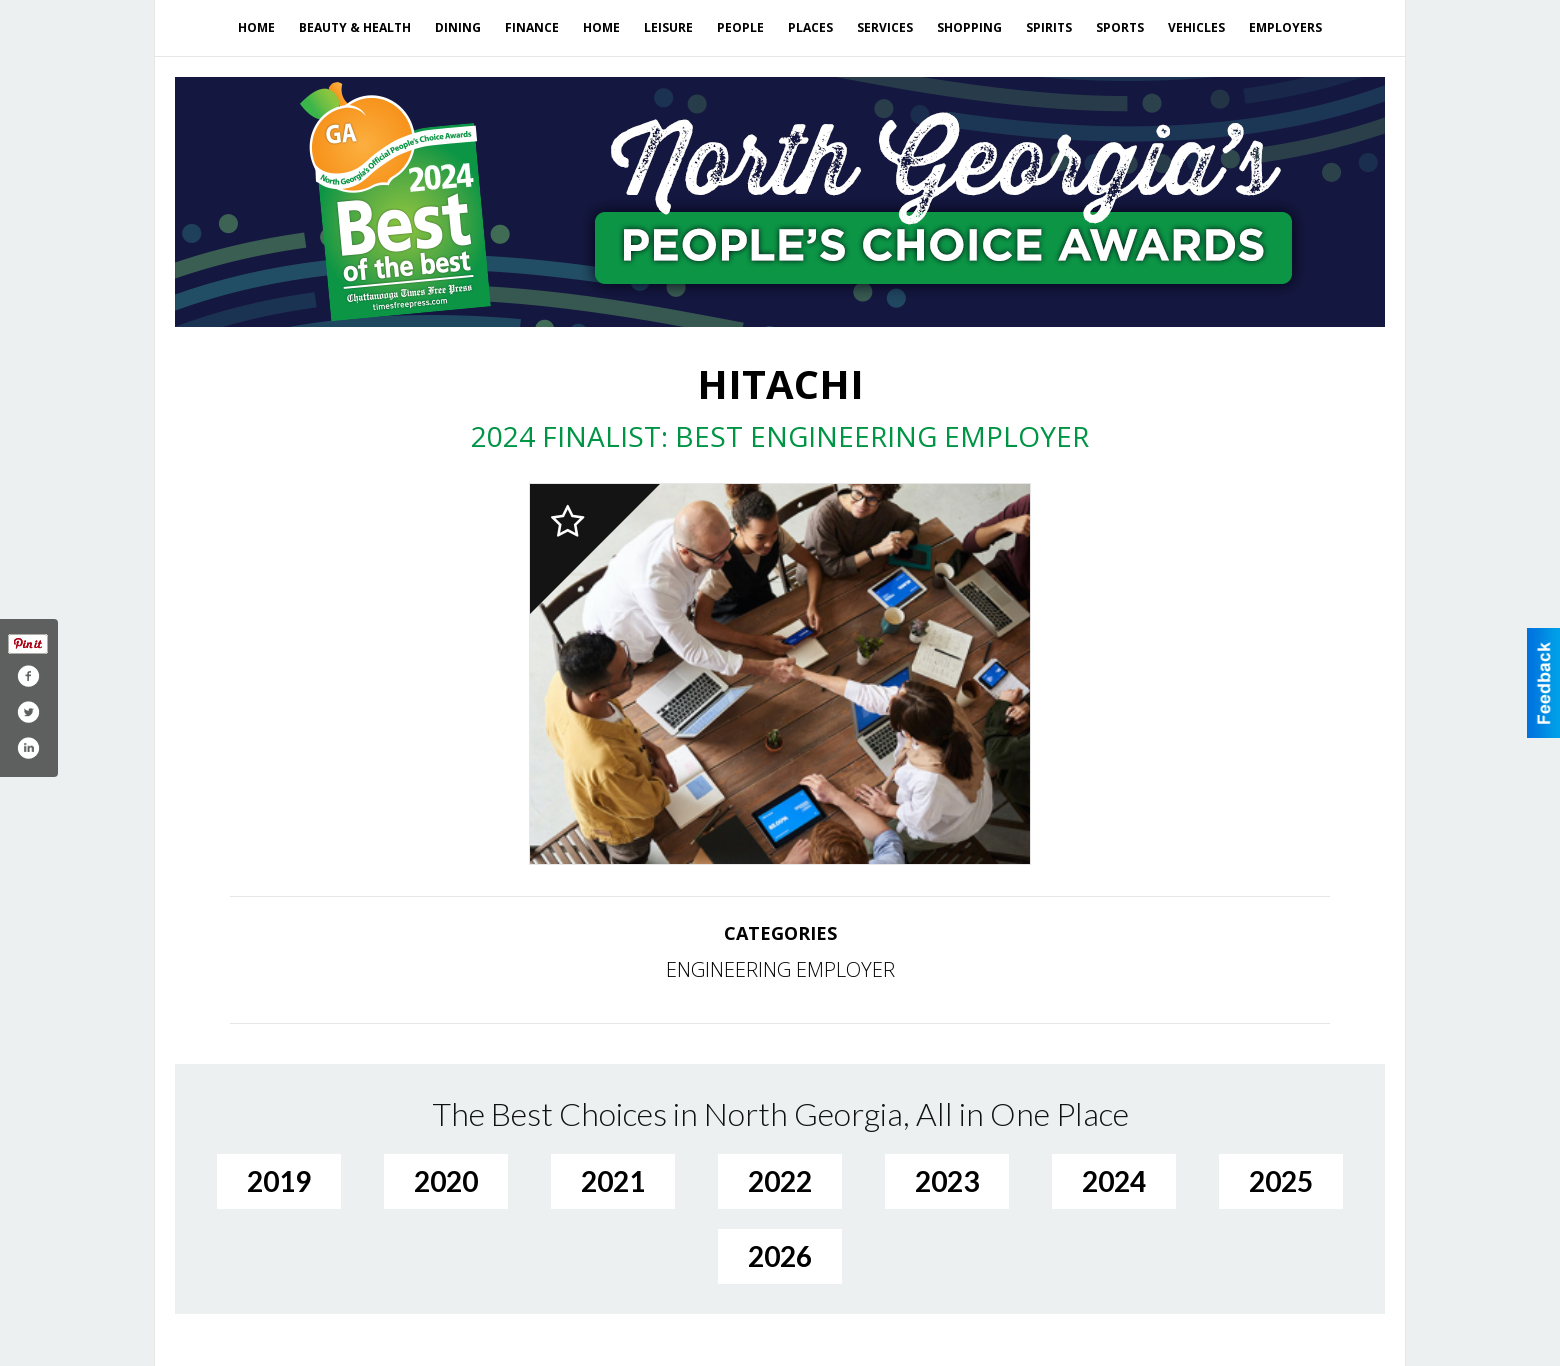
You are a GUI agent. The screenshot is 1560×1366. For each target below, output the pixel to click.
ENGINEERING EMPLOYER (780, 969)
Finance (532, 27)
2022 (780, 1181)
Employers (1285, 27)
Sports (1120, 27)
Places (810, 27)
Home (256, 27)
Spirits (1049, 27)
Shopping (969, 27)
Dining (458, 27)
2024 (1114, 1181)
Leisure (668, 27)
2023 (947, 1181)
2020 (446, 1181)
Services (885, 27)
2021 (613, 1181)
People (740, 27)
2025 (1281, 1181)
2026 (780, 1256)
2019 (279, 1181)
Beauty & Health (355, 27)
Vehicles (1196, 27)
